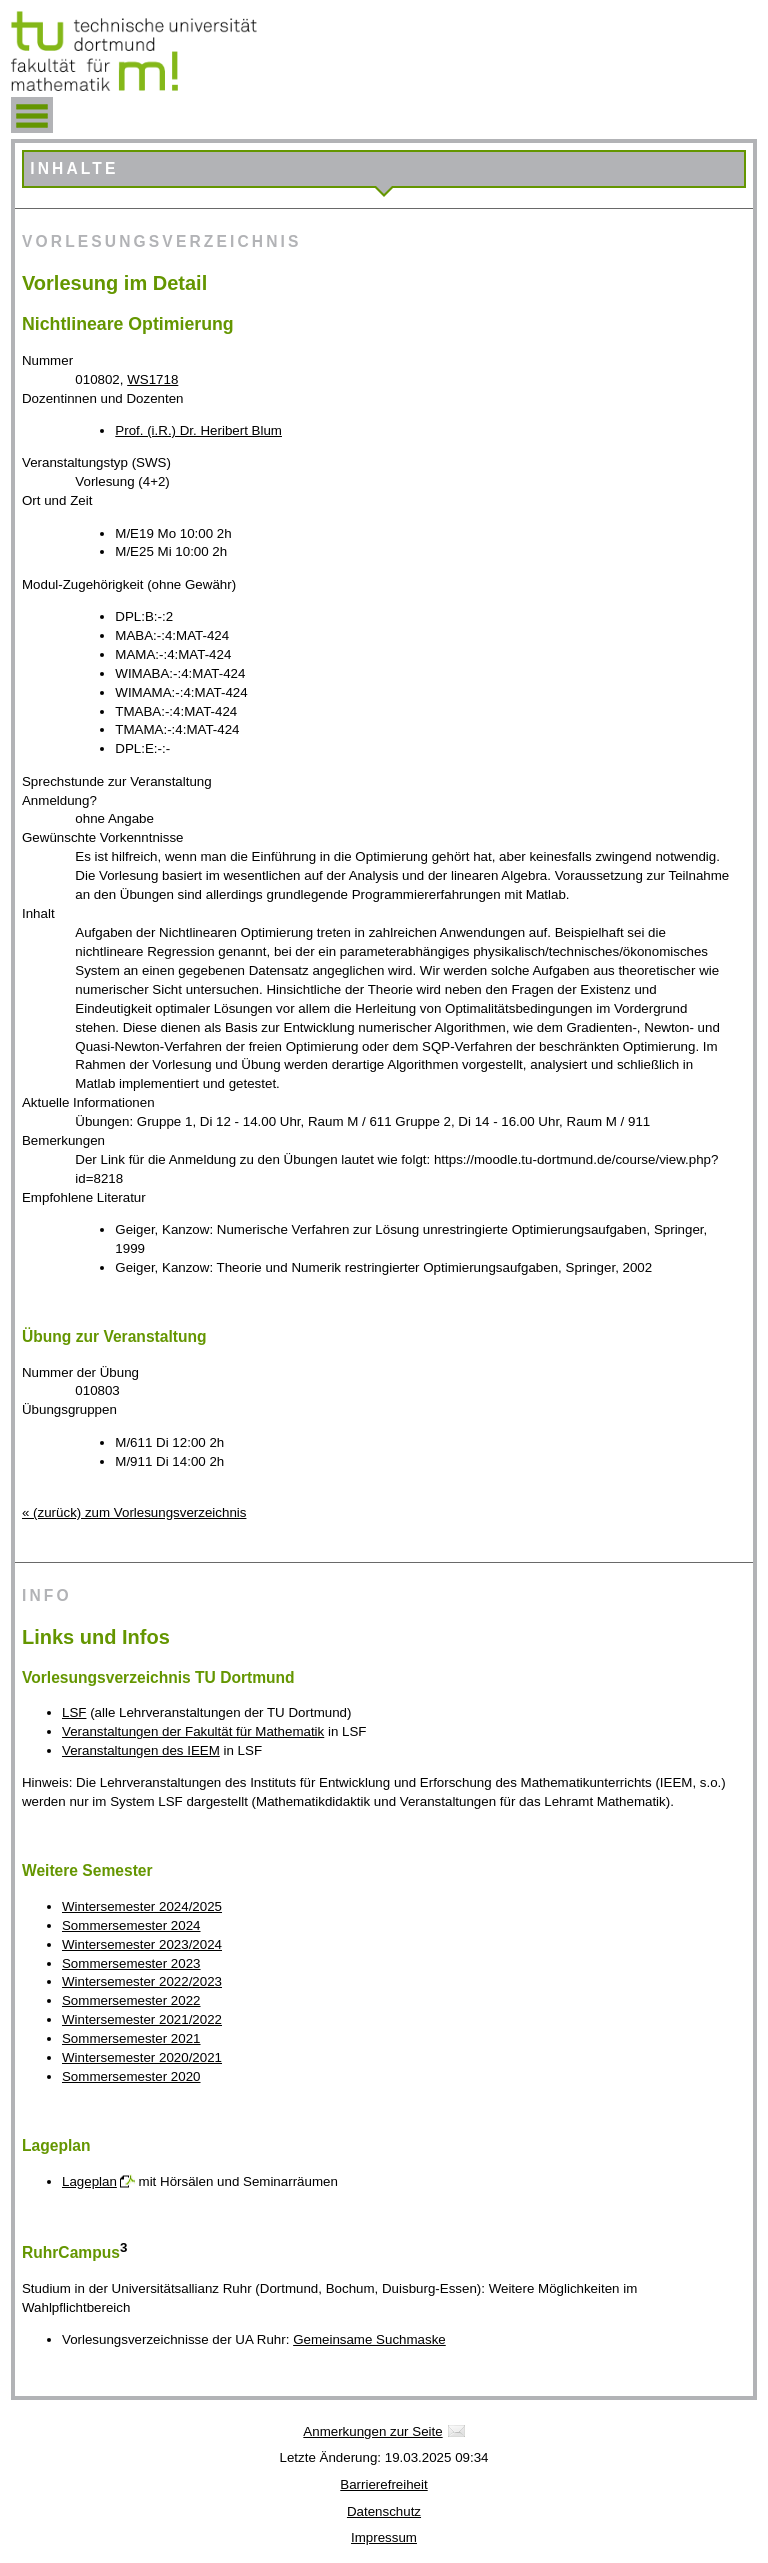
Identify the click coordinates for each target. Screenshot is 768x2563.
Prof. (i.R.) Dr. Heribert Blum (198, 430)
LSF (74, 1712)
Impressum (384, 2537)
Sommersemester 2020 (131, 2076)
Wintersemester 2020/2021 (142, 2057)
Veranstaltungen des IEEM (141, 1750)
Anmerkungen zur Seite (372, 2431)
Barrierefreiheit (383, 2484)
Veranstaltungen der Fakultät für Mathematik (193, 1731)
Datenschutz (384, 2511)
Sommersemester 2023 (131, 1963)
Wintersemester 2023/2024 (142, 1944)
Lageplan (89, 2181)
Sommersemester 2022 (131, 2000)
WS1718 (152, 379)
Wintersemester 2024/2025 (142, 1906)
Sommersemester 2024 (131, 1925)
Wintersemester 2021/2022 (142, 2019)
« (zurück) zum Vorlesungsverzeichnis (134, 1512)
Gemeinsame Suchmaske (369, 2339)
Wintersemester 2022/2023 (142, 1981)
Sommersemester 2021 (131, 2038)
